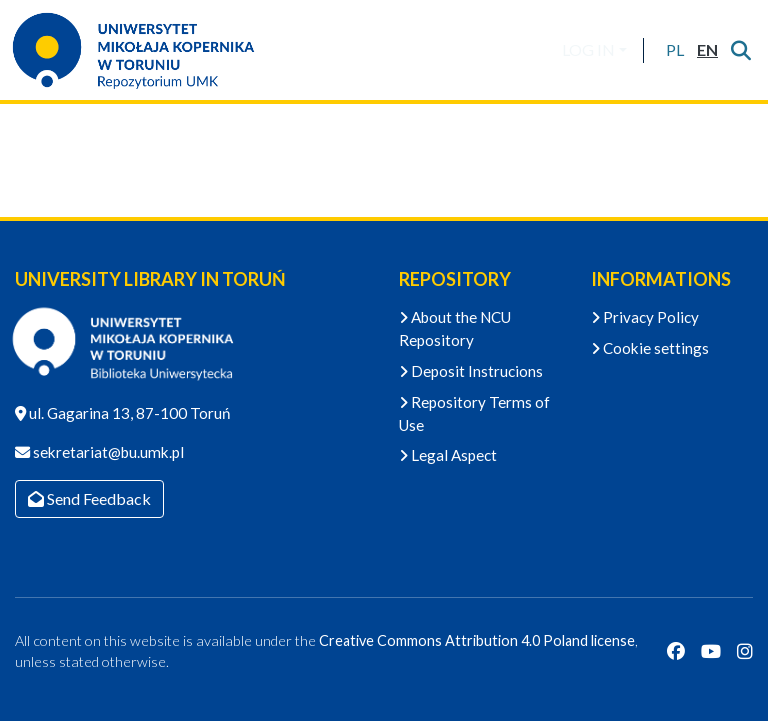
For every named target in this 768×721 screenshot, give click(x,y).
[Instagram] (745, 652)
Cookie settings (650, 348)
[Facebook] (676, 652)
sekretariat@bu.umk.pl (107, 452)
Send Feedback (89, 498)
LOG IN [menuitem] (588, 49)
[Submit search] (740, 50)
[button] (674, 50)
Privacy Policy (645, 317)
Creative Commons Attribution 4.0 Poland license (477, 640)
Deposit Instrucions (471, 371)
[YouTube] (711, 652)
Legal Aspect (448, 455)
